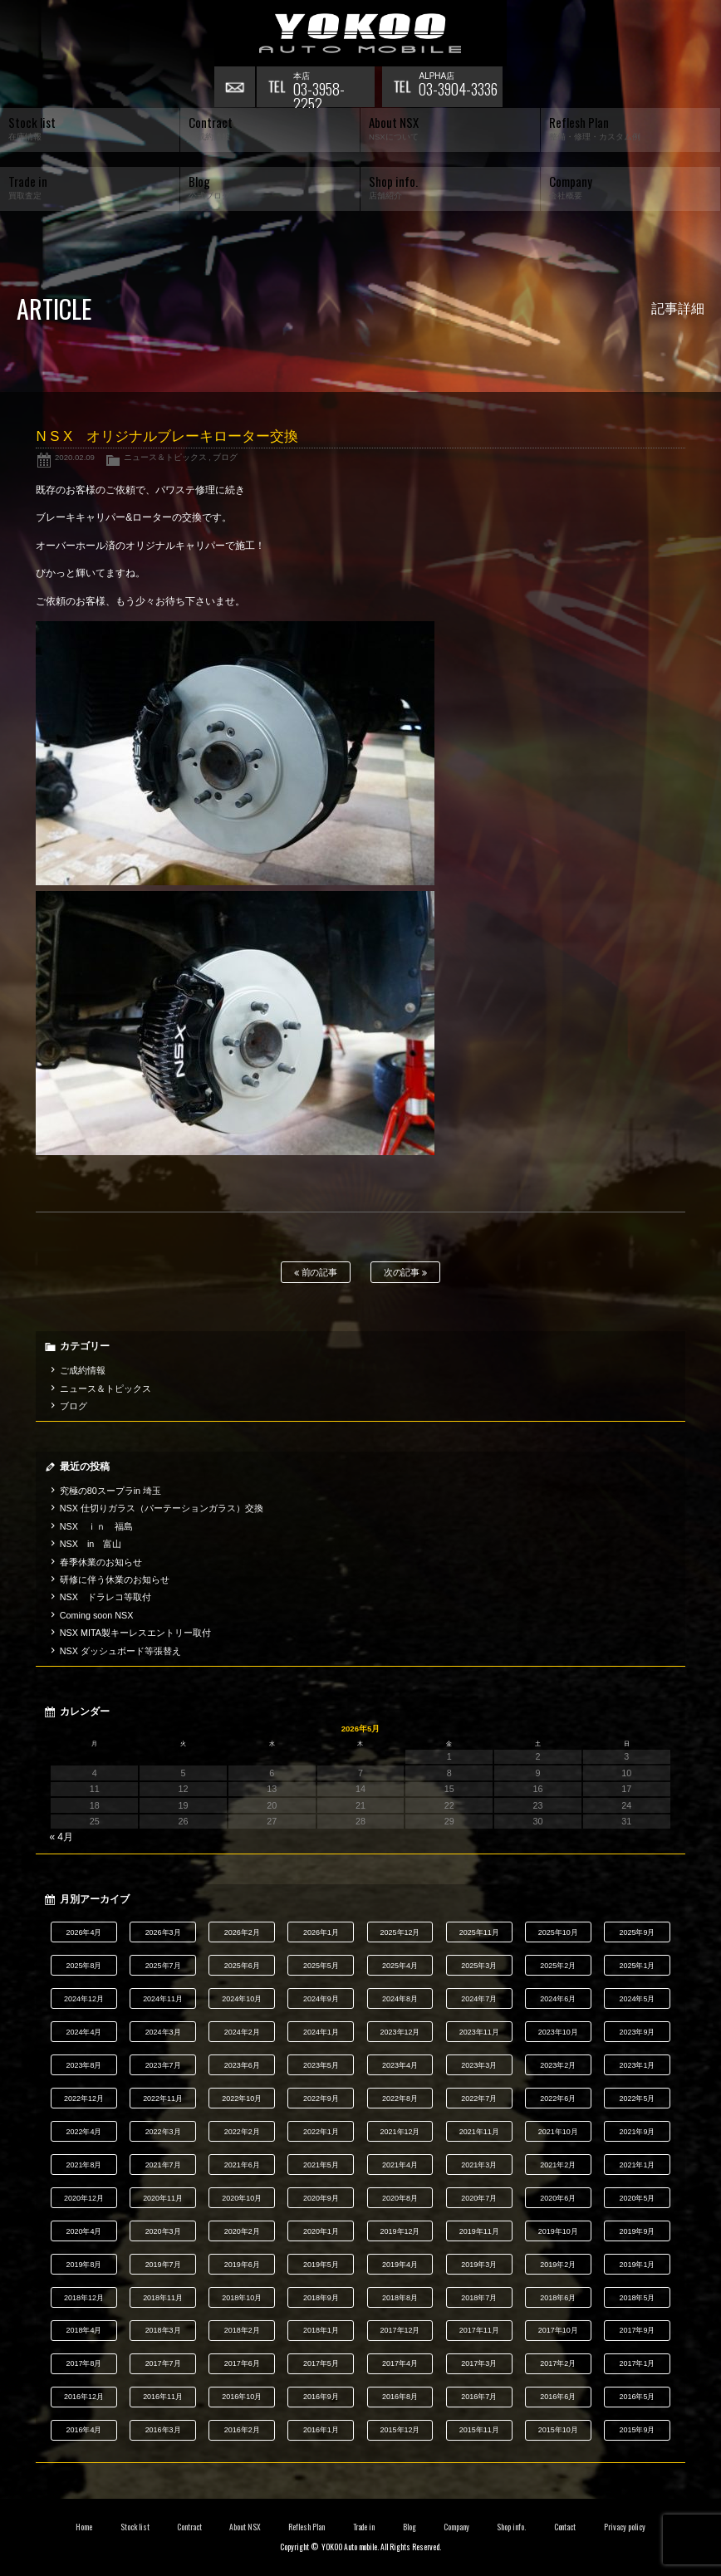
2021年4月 (400, 2165)
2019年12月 (400, 2231)
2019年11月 (479, 2231)
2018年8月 (400, 2298)
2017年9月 (637, 2330)
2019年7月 (163, 2264)
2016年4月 (83, 2430)
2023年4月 (400, 2065)
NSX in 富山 (91, 1544)
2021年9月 (637, 2132)
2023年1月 (637, 2065)
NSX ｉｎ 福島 (96, 1526)
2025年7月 (163, 1965)
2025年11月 (479, 1932)
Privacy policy (624, 2527)
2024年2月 (242, 2032)
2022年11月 (163, 2098)
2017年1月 (637, 2363)
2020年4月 (83, 2231)
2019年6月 (242, 2264)
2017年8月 (83, 2363)
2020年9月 (321, 2198)
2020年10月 (242, 2198)
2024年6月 (558, 1999)
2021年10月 (558, 2132)
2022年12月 (84, 2098)
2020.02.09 (75, 457)
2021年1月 (637, 2165)
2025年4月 (400, 1965)
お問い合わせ (235, 87)
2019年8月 (83, 2264)
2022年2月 (242, 2132)
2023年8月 (83, 2065)
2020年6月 (558, 2198)
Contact (565, 2527)
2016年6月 (558, 2396)
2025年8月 (83, 1965)
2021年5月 (321, 2165)
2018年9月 (321, 2298)
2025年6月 (242, 1965)
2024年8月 (400, 1999)
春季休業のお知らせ (101, 1562)
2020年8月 (400, 2198)
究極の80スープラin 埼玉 (110, 1491)
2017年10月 (558, 2330)
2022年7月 (479, 2098)
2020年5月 (637, 2198)
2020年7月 (479, 2198)
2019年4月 (400, 2264)
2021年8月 (83, 2165)
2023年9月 (637, 2032)
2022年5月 (637, 2098)
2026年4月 (83, 1932)
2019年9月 (637, 2231)
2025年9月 (637, 1932)
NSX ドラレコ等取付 (105, 1597)
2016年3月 (163, 2430)
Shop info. (511, 2527)
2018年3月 (163, 2330)
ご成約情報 (82, 1370)
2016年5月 (637, 2396)
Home (84, 2527)
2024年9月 (321, 1999)
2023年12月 (400, 2032)
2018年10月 (242, 2298)
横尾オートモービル (360, 33)
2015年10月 (558, 2430)
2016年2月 (242, 2430)
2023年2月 (558, 2065)
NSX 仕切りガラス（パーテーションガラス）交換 (161, 1508)
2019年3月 (479, 2264)
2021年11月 (479, 2132)
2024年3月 (163, 2032)
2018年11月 (163, 2298)
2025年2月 (558, 1965)
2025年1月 (637, 1965)
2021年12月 (400, 2132)
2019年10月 (558, 2231)
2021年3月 (479, 2165)
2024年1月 (321, 2032)
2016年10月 (242, 2396)
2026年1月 (321, 1932)
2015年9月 (637, 2430)
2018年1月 (321, 2330)
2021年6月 (242, 2165)
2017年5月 (321, 2363)
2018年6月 (558, 2298)
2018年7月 (479, 2298)
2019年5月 (321, 2264)
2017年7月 (163, 2363)
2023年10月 (558, 2032)
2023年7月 (163, 2065)
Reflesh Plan (306, 2527)
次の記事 (406, 1272)
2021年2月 (558, 2165)
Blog (409, 2527)
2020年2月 (242, 2231)
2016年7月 (479, 2396)
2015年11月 (479, 2430)
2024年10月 (242, 1999)
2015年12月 (400, 2430)
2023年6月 (242, 2065)
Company (456, 2527)
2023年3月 (479, 2065)
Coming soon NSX (97, 1615)
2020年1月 (321, 2231)
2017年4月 (400, 2363)
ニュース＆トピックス (165, 457)
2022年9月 (321, 2098)
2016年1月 (321, 2430)
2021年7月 (163, 2165)
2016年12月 (84, 2396)
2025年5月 (321, 1965)
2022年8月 (400, 2098)
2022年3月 (163, 2132)
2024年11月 (163, 1999)
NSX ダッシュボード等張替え (120, 1651)
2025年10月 (558, 1932)
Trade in (364, 2527)
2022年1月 (321, 2132)
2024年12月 (84, 1999)
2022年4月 (83, 2132)
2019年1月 (637, 2264)
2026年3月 (163, 1932)
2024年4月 (83, 2032)
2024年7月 (479, 1999)
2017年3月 (479, 2363)
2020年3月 (163, 2231)
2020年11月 (163, 2198)
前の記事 (316, 1272)
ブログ (225, 457)
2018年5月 (637, 2298)
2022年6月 (558, 2098)
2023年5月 (321, 2065)
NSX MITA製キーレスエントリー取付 (135, 1633)
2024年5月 (637, 1999)
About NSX (245, 2527)
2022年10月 (242, 2098)
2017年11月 (479, 2330)
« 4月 (61, 1837)
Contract (189, 2527)
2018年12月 (84, 2298)
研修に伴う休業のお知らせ (114, 1579)
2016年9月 (321, 2396)
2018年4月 (83, 2330)
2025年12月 (400, 1932)
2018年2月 (242, 2330)
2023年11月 (479, 2032)
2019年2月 (558, 2264)
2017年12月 (400, 2330)
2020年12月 (84, 2198)
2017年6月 (242, 2363)
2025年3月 (479, 1965)
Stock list (135, 2527)
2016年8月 (400, 2396)
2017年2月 (558, 2363)
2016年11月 (163, 2396)
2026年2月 (242, 1932)
